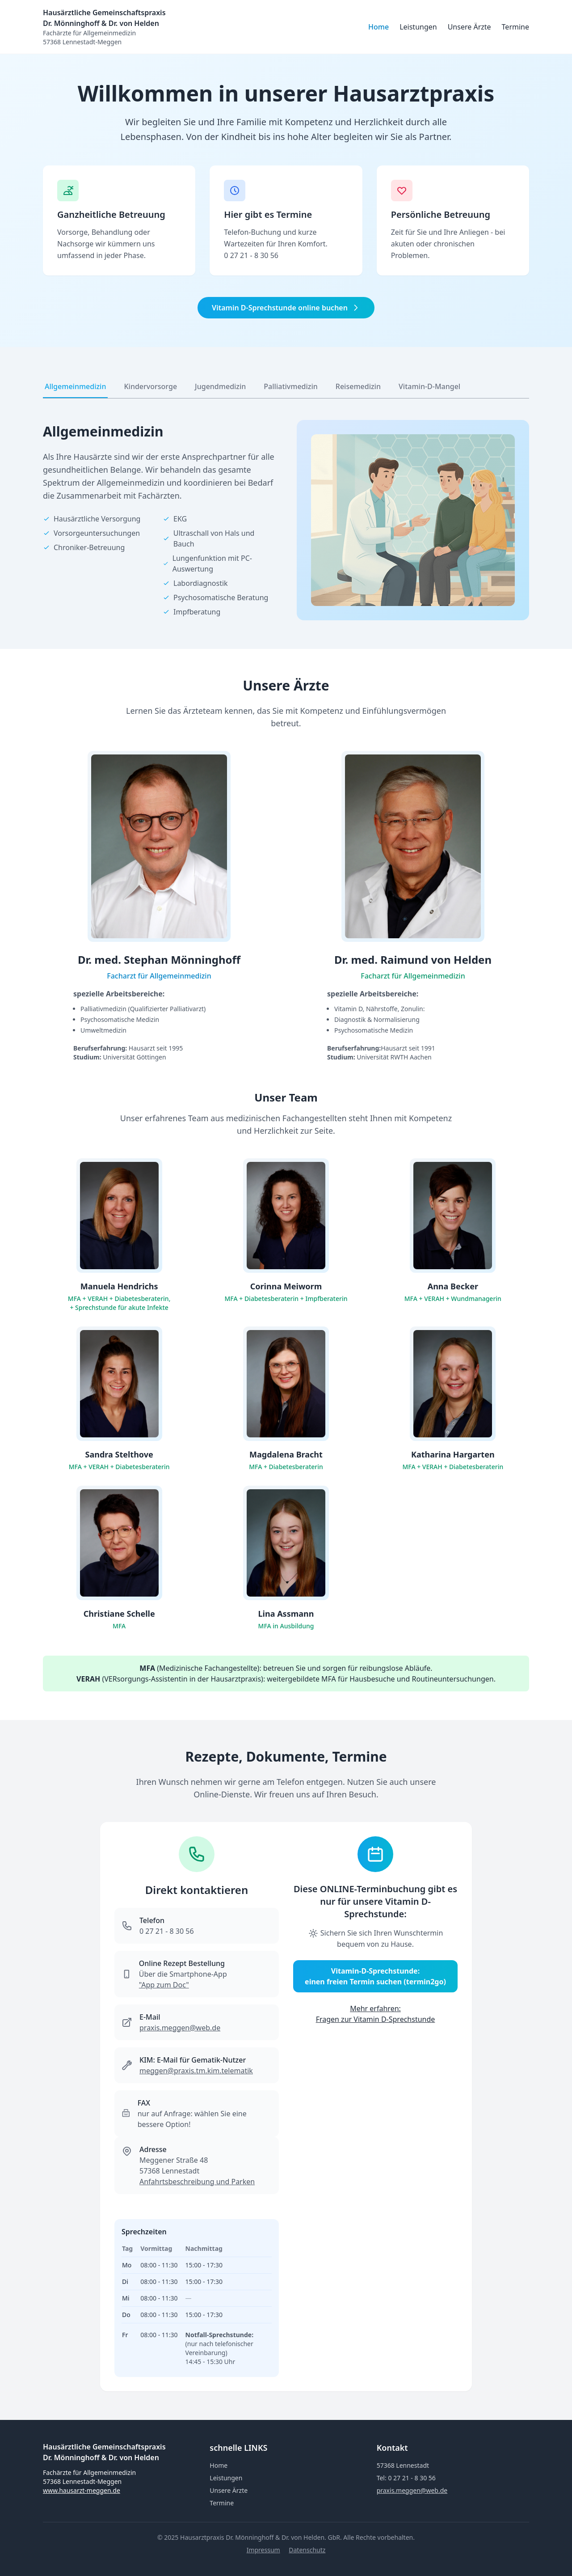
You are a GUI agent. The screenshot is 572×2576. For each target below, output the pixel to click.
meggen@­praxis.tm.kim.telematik (196, 2071)
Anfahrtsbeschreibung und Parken (197, 2181)
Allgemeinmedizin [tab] (75, 386)
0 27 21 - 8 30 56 (251, 255)
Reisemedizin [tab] (358, 386)
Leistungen (418, 27)
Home (378, 27)
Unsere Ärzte (469, 27)
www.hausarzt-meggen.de (81, 2490)
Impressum (263, 2550)
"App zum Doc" (164, 1985)
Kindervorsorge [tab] (150, 386)
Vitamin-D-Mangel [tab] (429, 386)
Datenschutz (307, 2550)
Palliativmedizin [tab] (290, 386)
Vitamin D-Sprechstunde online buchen (286, 308)
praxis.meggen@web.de (179, 2028)
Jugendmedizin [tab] (220, 386)
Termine (515, 27)
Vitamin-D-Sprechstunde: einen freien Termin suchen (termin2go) (375, 1976)
